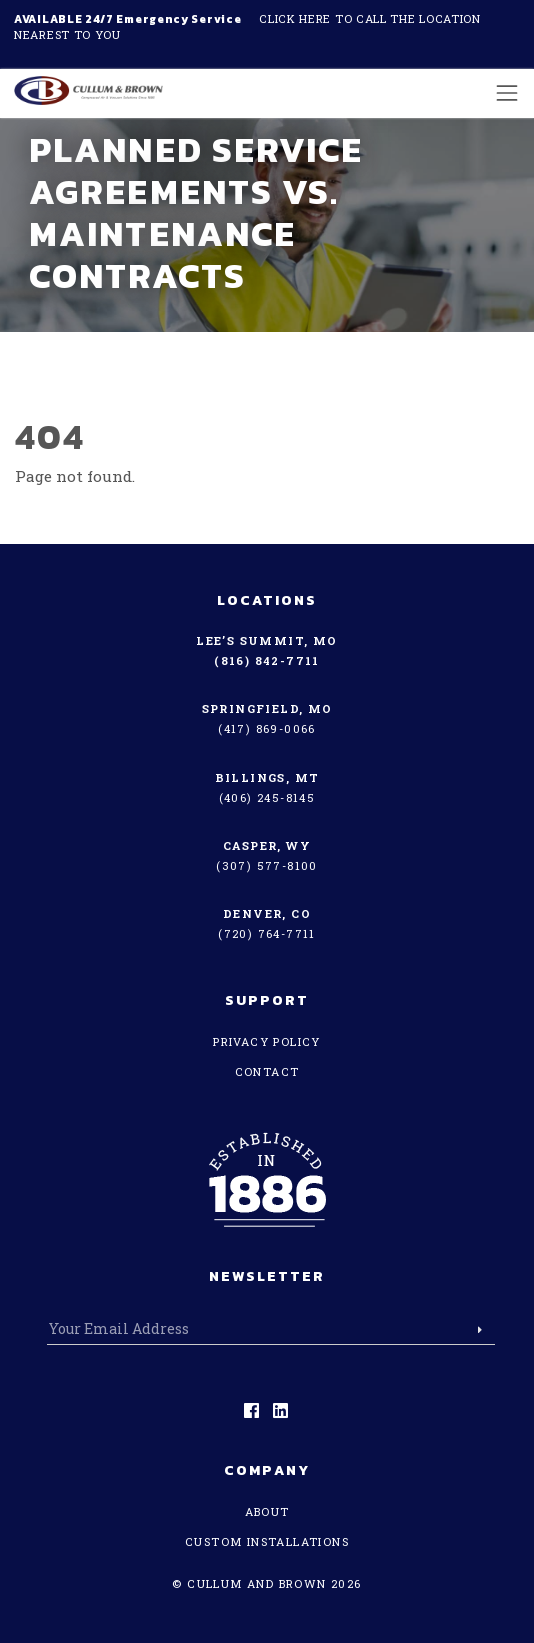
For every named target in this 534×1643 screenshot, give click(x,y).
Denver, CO (267, 913)
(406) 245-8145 (267, 797)
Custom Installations (267, 1541)
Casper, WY (267, 845)
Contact (267, 1071)
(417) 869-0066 (267, 728)
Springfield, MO (267, 708)
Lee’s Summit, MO (266, 640)
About (267, 1511)
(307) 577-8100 (267, 865)
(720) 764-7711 (267, 933)
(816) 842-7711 (267, 660)
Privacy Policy (267, 1041)
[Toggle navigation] (501, 92)
